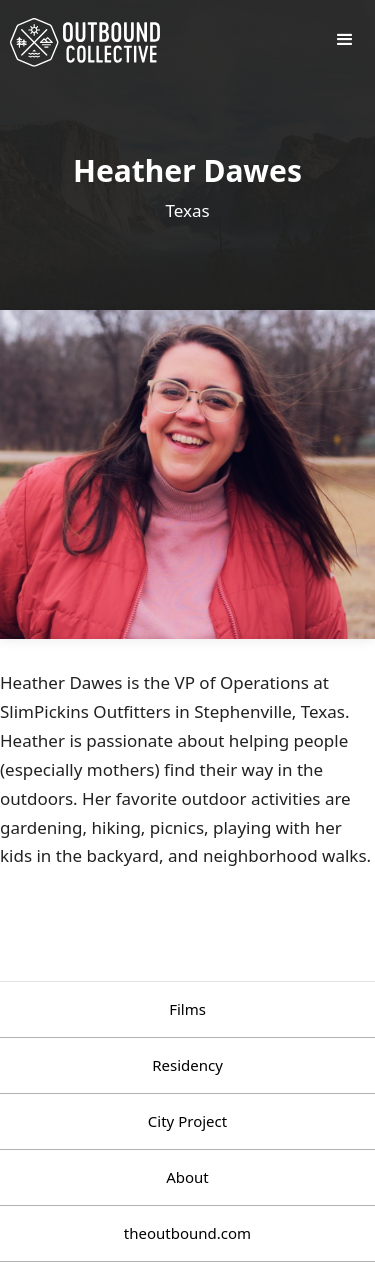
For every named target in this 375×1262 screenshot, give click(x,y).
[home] (157, 40)
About (187, 1177)
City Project (187, 1121)
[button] (345, 40)
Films (187, 1009)
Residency (187, 1065)
